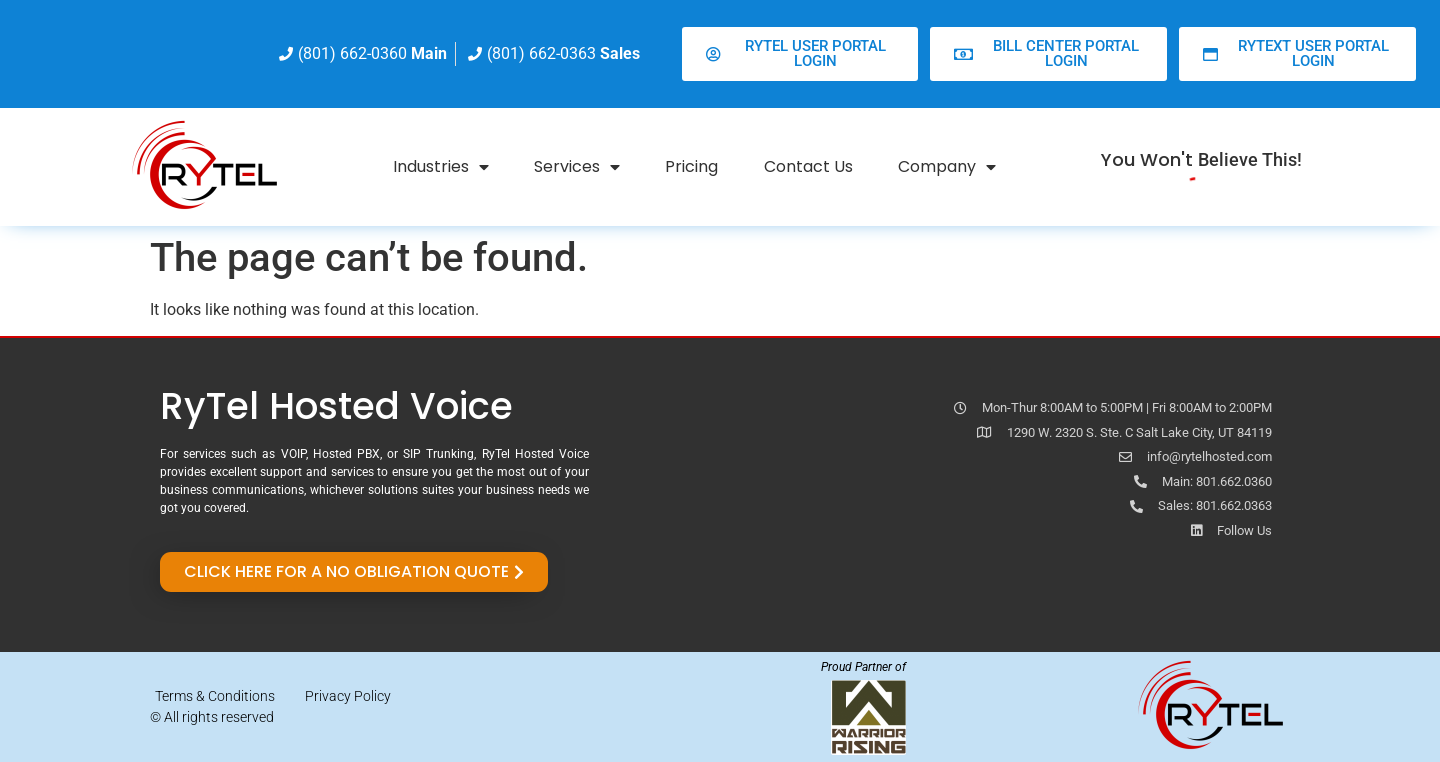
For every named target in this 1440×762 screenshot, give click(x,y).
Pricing (691, 166)
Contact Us (808, 166)
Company (947, 167)
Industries (441, 167)
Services (577, 167)
